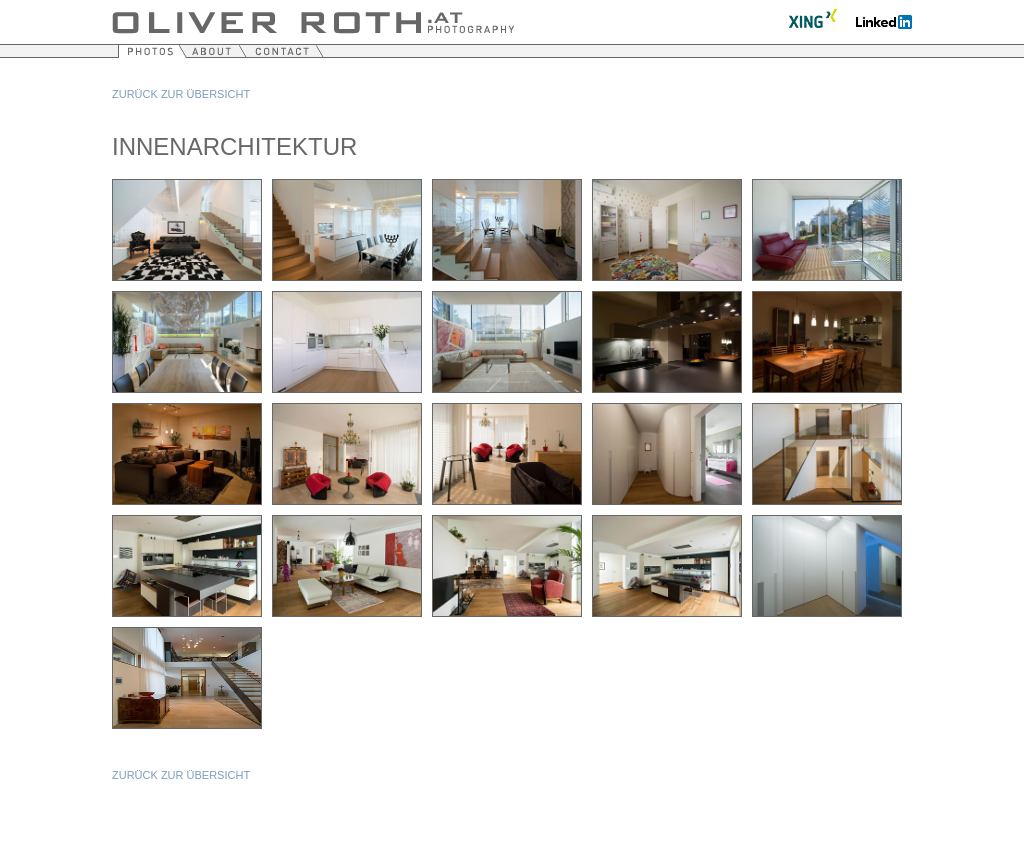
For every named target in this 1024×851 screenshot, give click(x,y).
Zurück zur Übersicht (181, 94)
